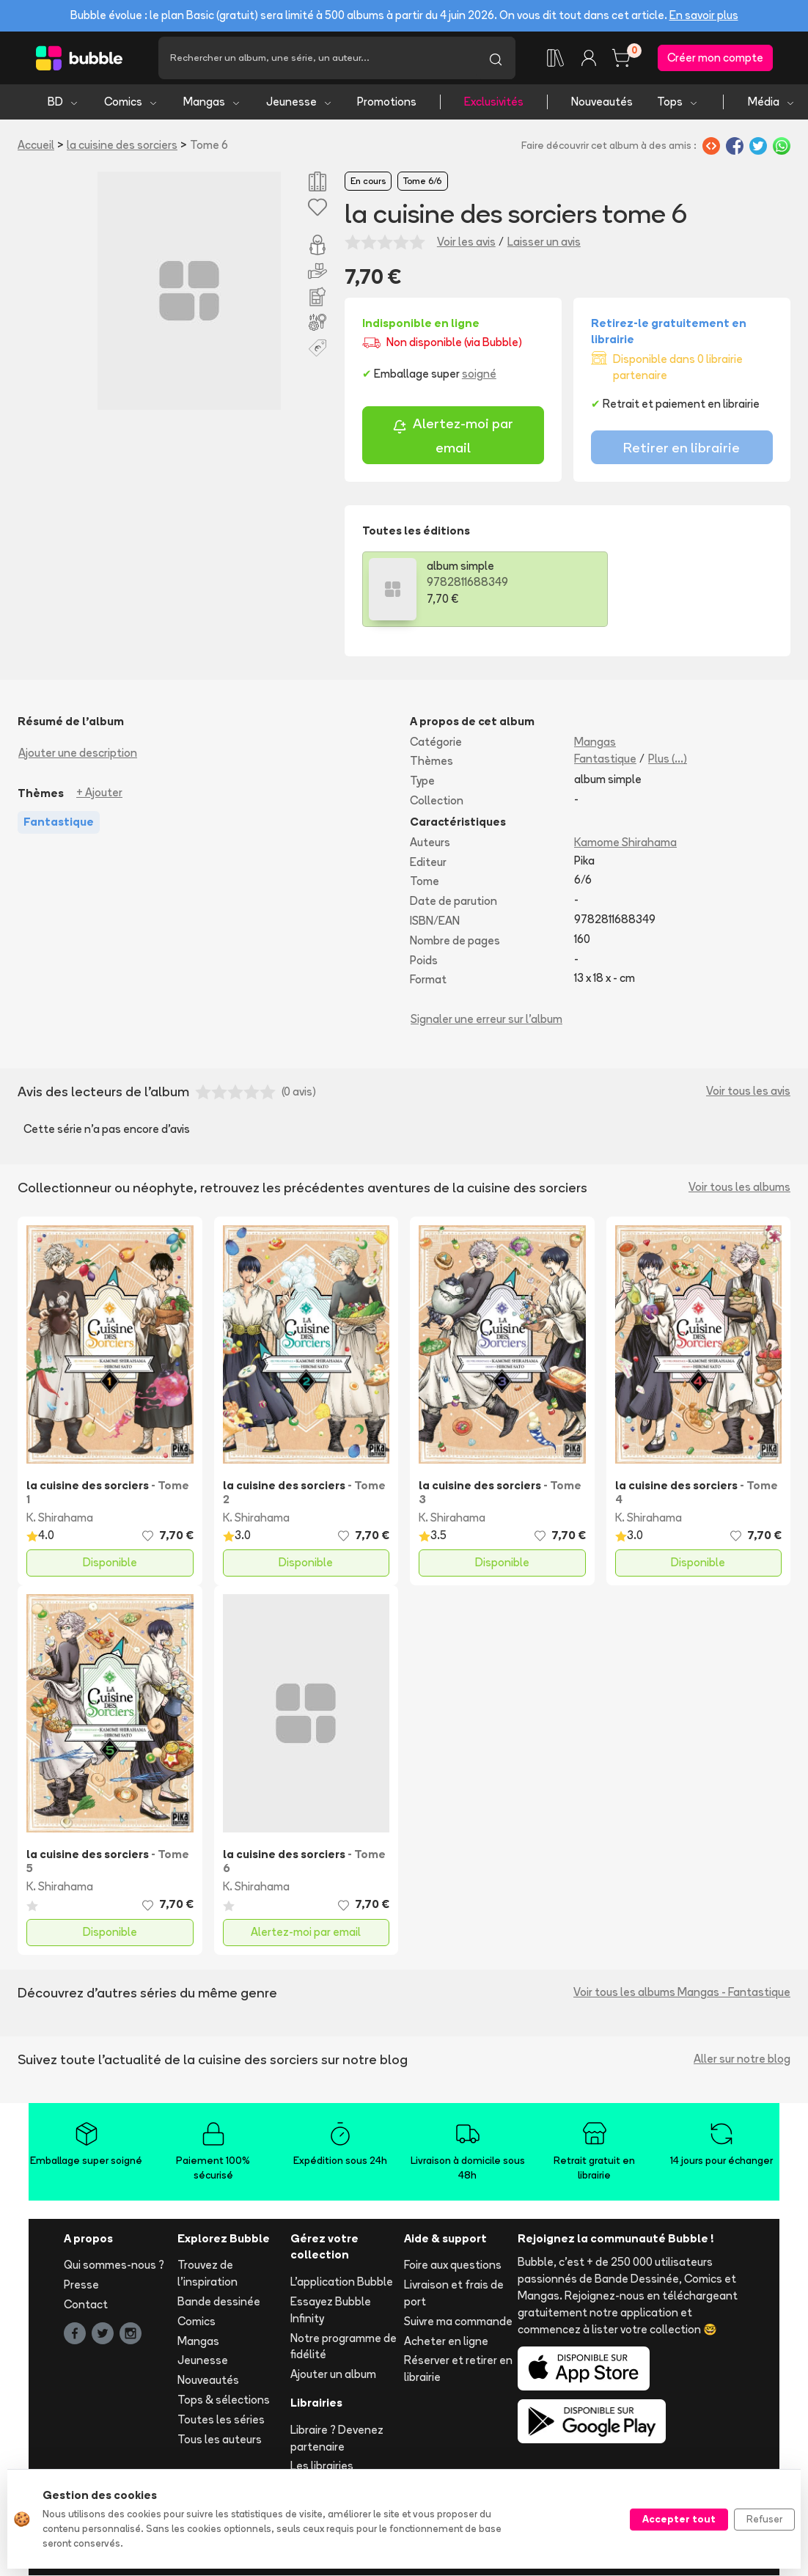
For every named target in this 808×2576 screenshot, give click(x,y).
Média (772, 103)
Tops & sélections (223, 2401)
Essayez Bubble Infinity (330, 2311)
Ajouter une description (77, 753)
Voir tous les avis (748, 1092)
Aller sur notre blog (742, 2060)
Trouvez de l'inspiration (207, 2274)
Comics (131, 103)
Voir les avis (466, 243)
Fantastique (605, 760)
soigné (479, 375)
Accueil (36, 146)
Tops (678, 103)
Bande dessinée (218, 2303)
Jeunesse (299, 103)
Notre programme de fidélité (343, 2347)
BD (63, 103)
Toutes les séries (221, 2421)
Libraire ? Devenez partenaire (336, 2439)
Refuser (764, 2519)
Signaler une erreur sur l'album (486, 1020)
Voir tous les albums (739, 1188)
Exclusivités (494, 103)
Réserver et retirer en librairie (458, 2370)
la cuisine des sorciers (122, 146)
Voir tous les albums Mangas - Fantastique (681, 1993)
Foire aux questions (453, 2266)
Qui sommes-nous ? (114, 2266)
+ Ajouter (99, 794)
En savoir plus (703, 15)
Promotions (386, 103)
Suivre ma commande (458, 2323)
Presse (81, 2286)
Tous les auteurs (219, 2440)
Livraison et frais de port (454, 2294)
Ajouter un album (333, 2375)
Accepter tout (679, 2519)
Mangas (212, 103)
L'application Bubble (341, 2283)
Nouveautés (602, 103)
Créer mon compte (715, 58)
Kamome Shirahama (625, 844)
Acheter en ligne (446, 2342)
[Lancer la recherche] (495, 58)
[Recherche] (317, 58)
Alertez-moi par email (452, 437)
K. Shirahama (59, 1519)
